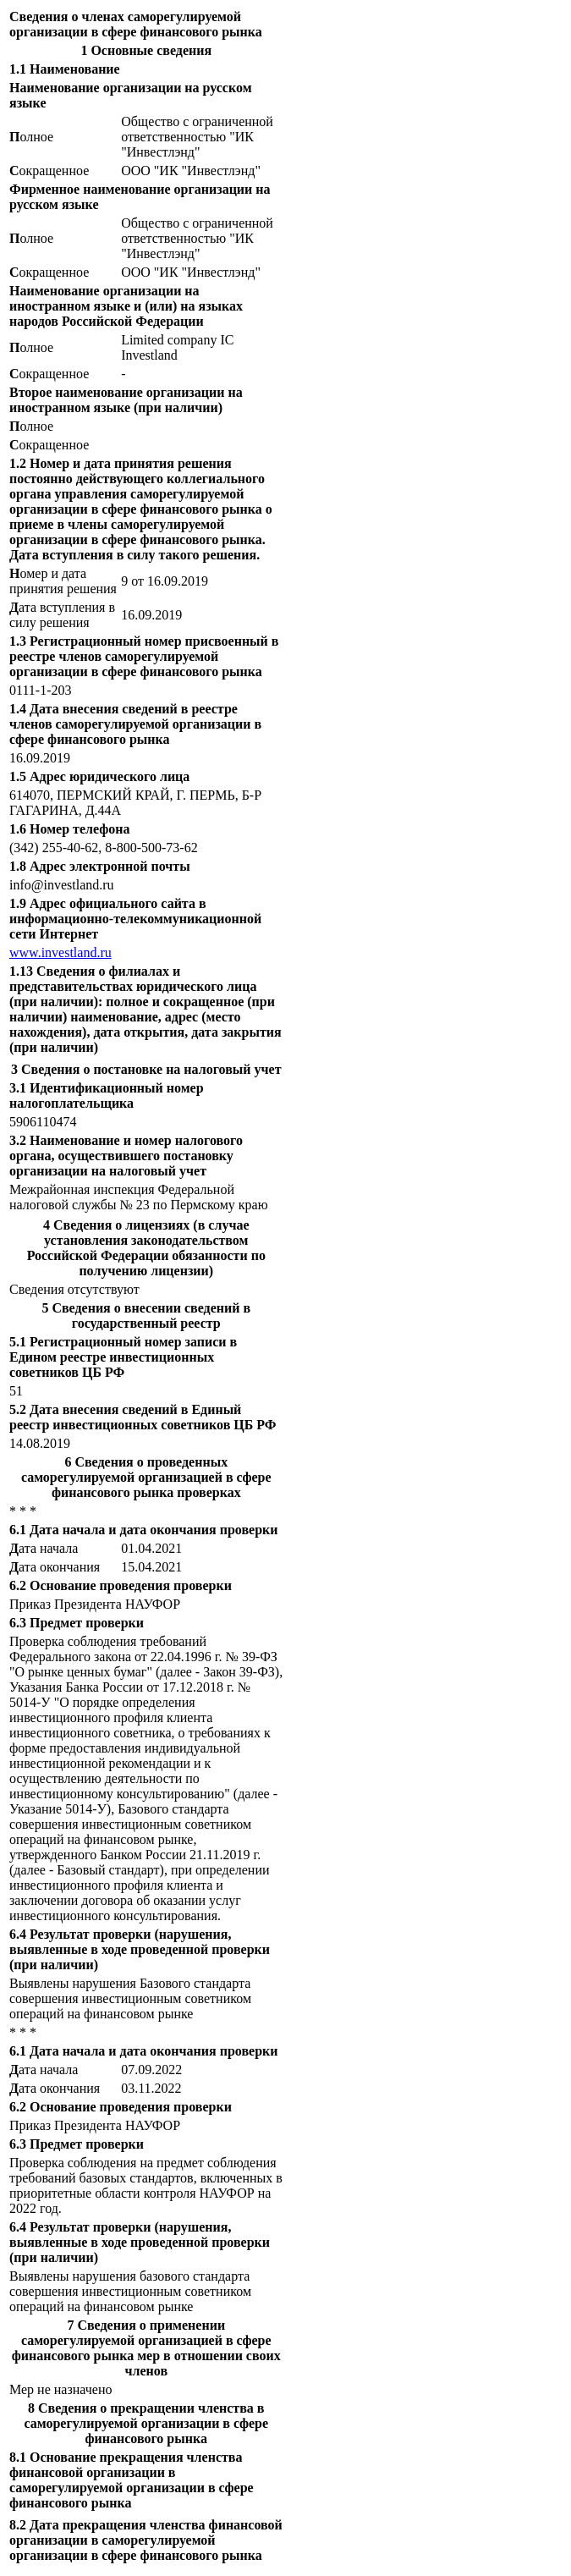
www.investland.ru (60, 952)
